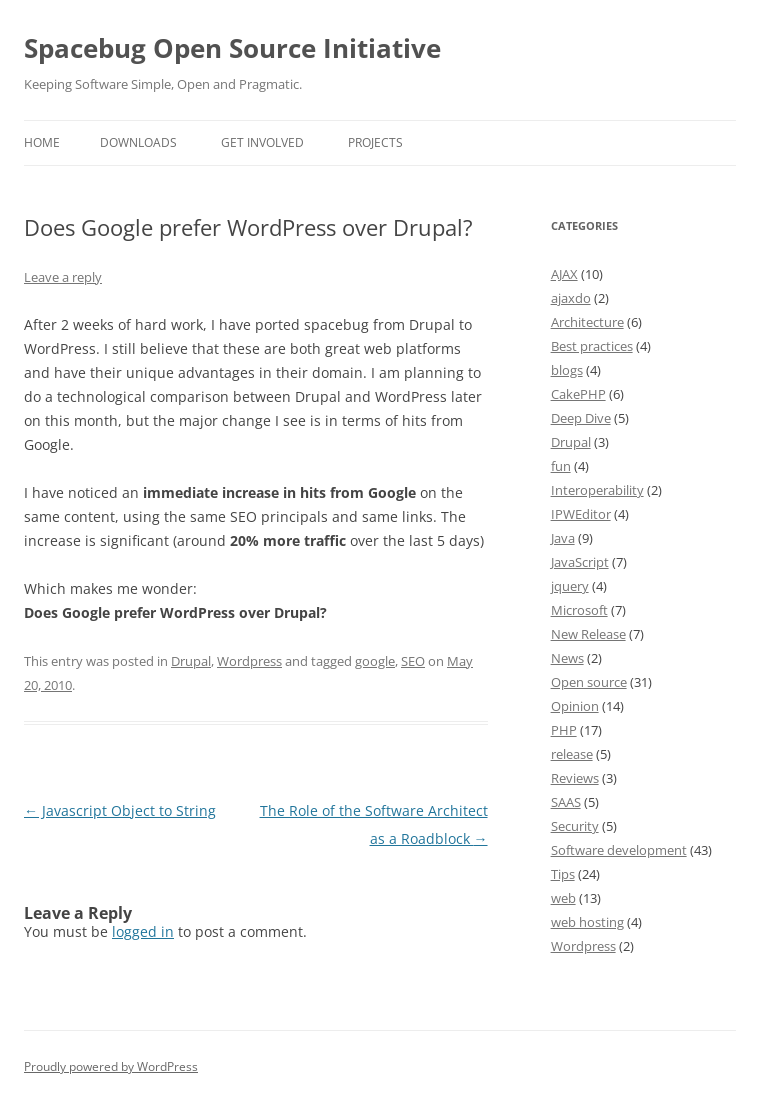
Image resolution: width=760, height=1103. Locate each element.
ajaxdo (571, 298)
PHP (564, 730)
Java (563, 538)
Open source (589, 682)
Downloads (138, 142)
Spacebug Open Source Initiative (232, 48)
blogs (567, 370)
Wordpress (249, 661)
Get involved (262, 142)
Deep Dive (581, 418)
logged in (143, 931)
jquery (570, 586)
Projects (375, 142)
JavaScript (580, 562)
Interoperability (597, 490)
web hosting (587, 922)
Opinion (575, 706)
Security (575, 826)
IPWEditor (581, 514)
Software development (619, 850)
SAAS (566, 802)
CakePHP (578, 394)
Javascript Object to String (120, 810)
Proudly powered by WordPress (111, 1066)
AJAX (564, 274)
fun (561, 466)
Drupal (191, 661)
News (567, 658)
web (563, 898)
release (572, 754)
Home (42, 142)
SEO (413, 661)
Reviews (575, 778)
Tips (563, 874)
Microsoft (579, 610)
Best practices (592, 346)
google (375, 661)
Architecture (587, 322)
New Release (588, 634)
